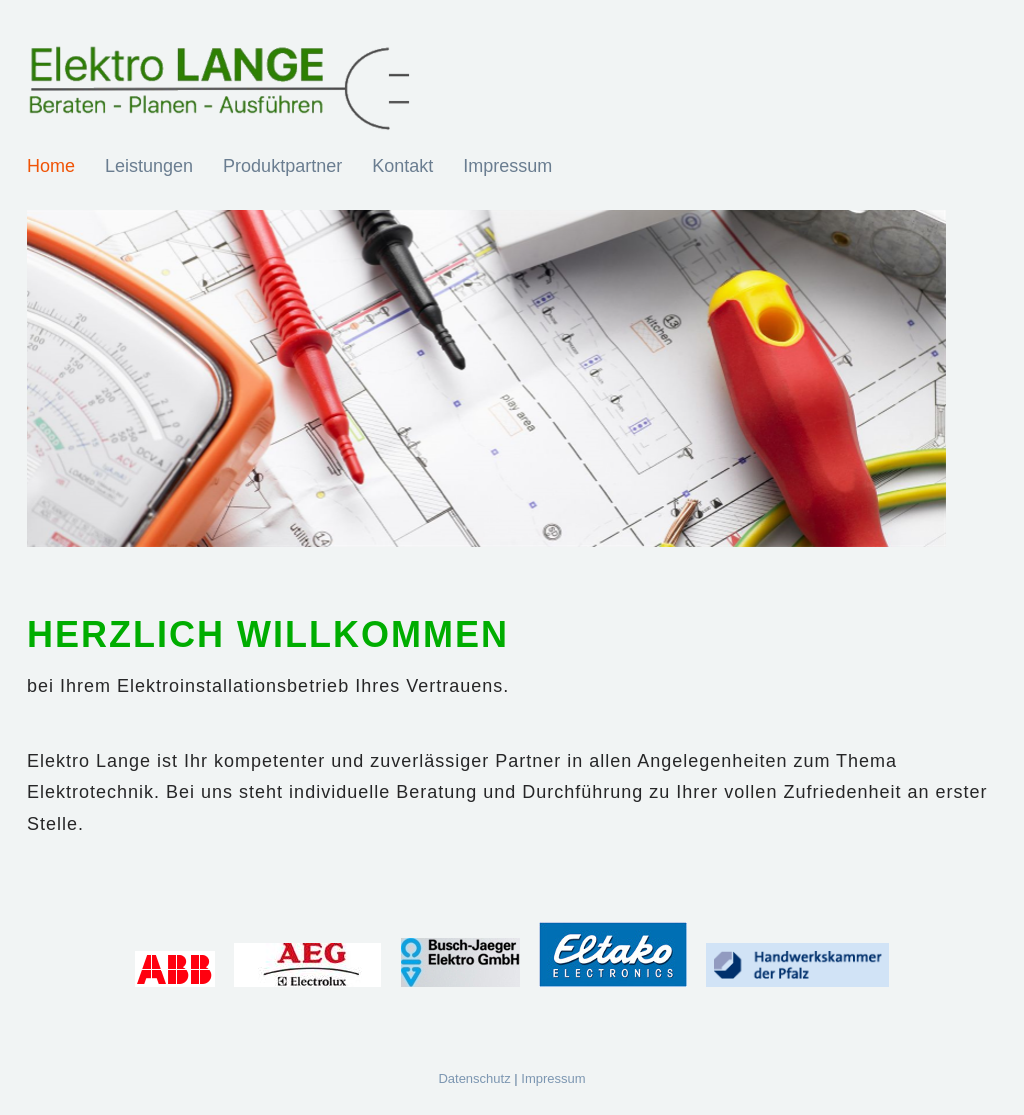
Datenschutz (474, 1078)
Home (51, 166)
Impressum (507, 166)
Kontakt (402, 166)
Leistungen (149, 166)
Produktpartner (282, 166)
